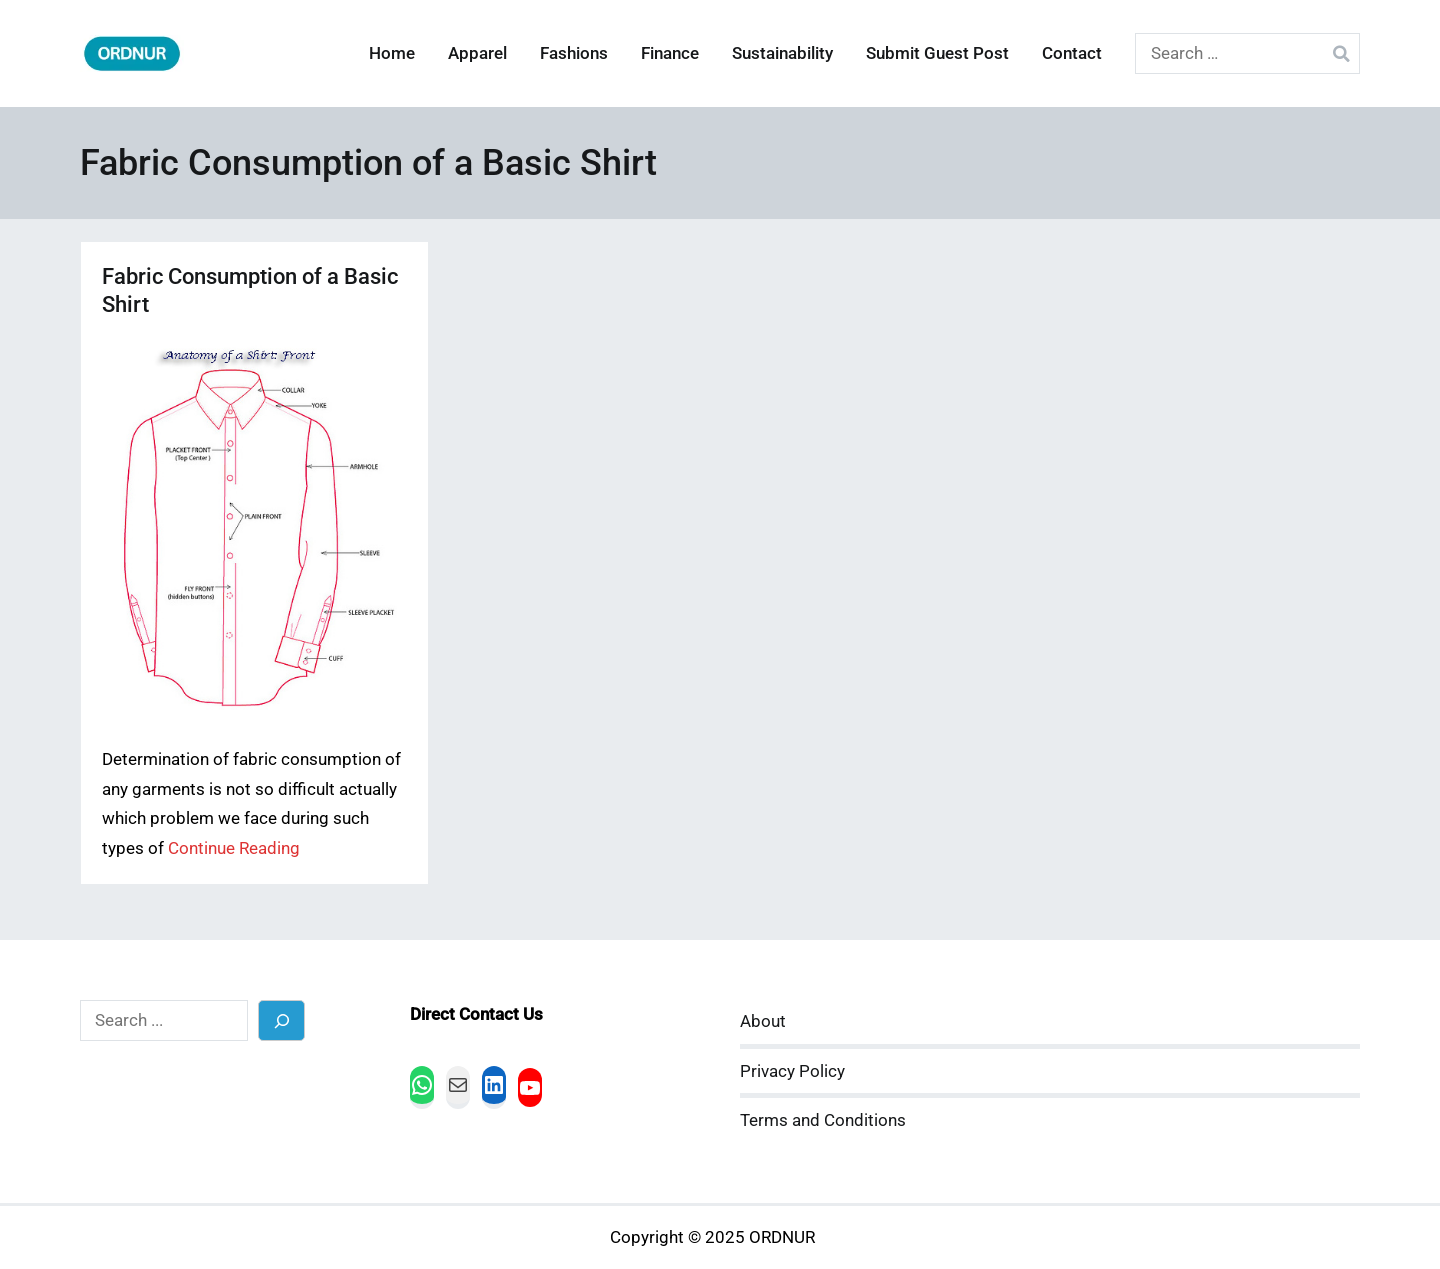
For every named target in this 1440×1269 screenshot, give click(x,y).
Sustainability (782, 53)
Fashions (574, 53)
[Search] (281, 1020)
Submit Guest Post (937, 53)
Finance (670, 53)
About (763, 1021)
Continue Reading (234, 848)
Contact (1072, 53)
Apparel (477, 53)
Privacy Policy (792, 1071)
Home (392, 53)
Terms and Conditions (823, 1120)
